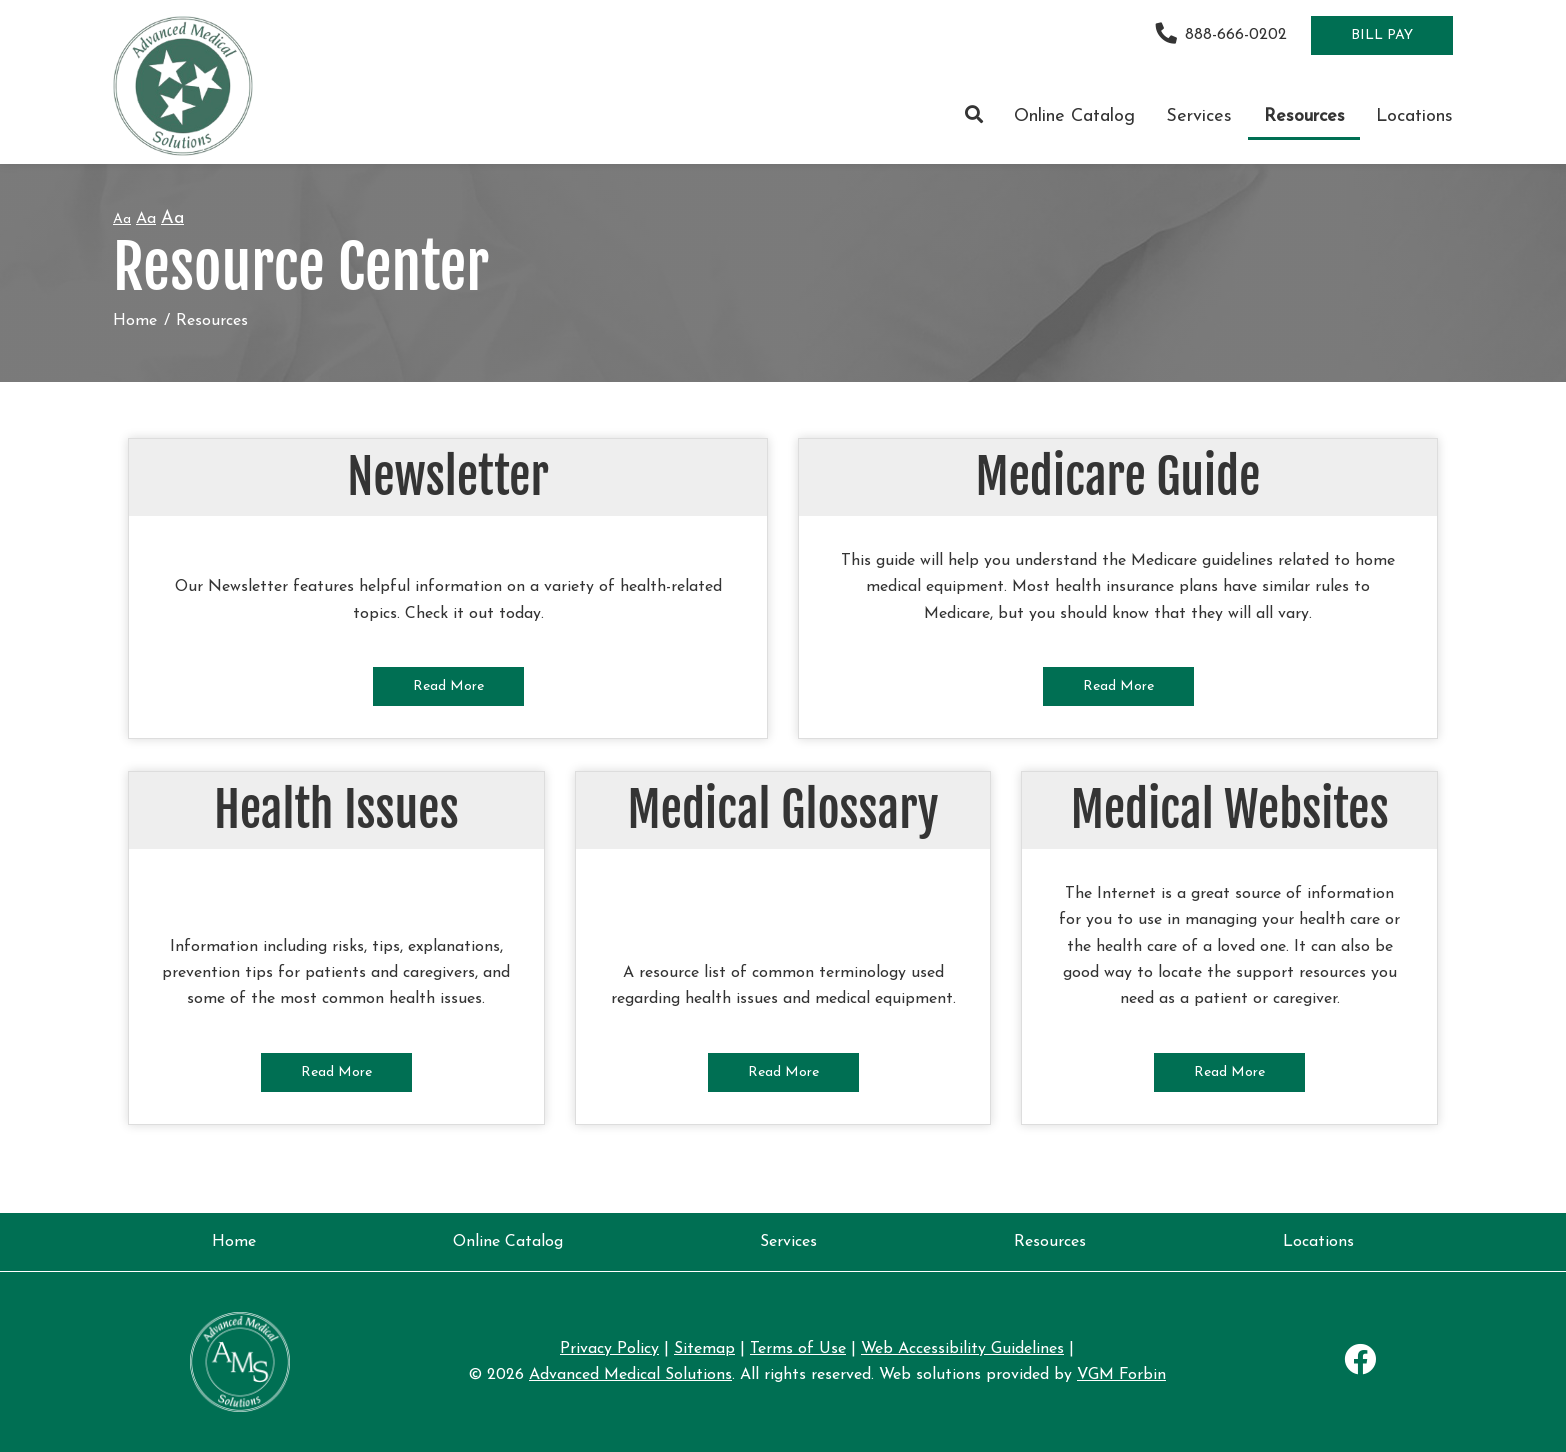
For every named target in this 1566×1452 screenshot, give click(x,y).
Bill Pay (1382, 35)
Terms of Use (798, 1349)
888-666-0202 (1221, 34)
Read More (448, 686)
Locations (1414, 116)
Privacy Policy (609, 1349)
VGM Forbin (1121, 1375)
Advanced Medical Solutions (630, 1375)
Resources (1304, 116)
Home (135, 321)
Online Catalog (1074, 116)
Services (1199, 116)
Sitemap (704, 1349)
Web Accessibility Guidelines (962, 1349)
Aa (122, 219)
